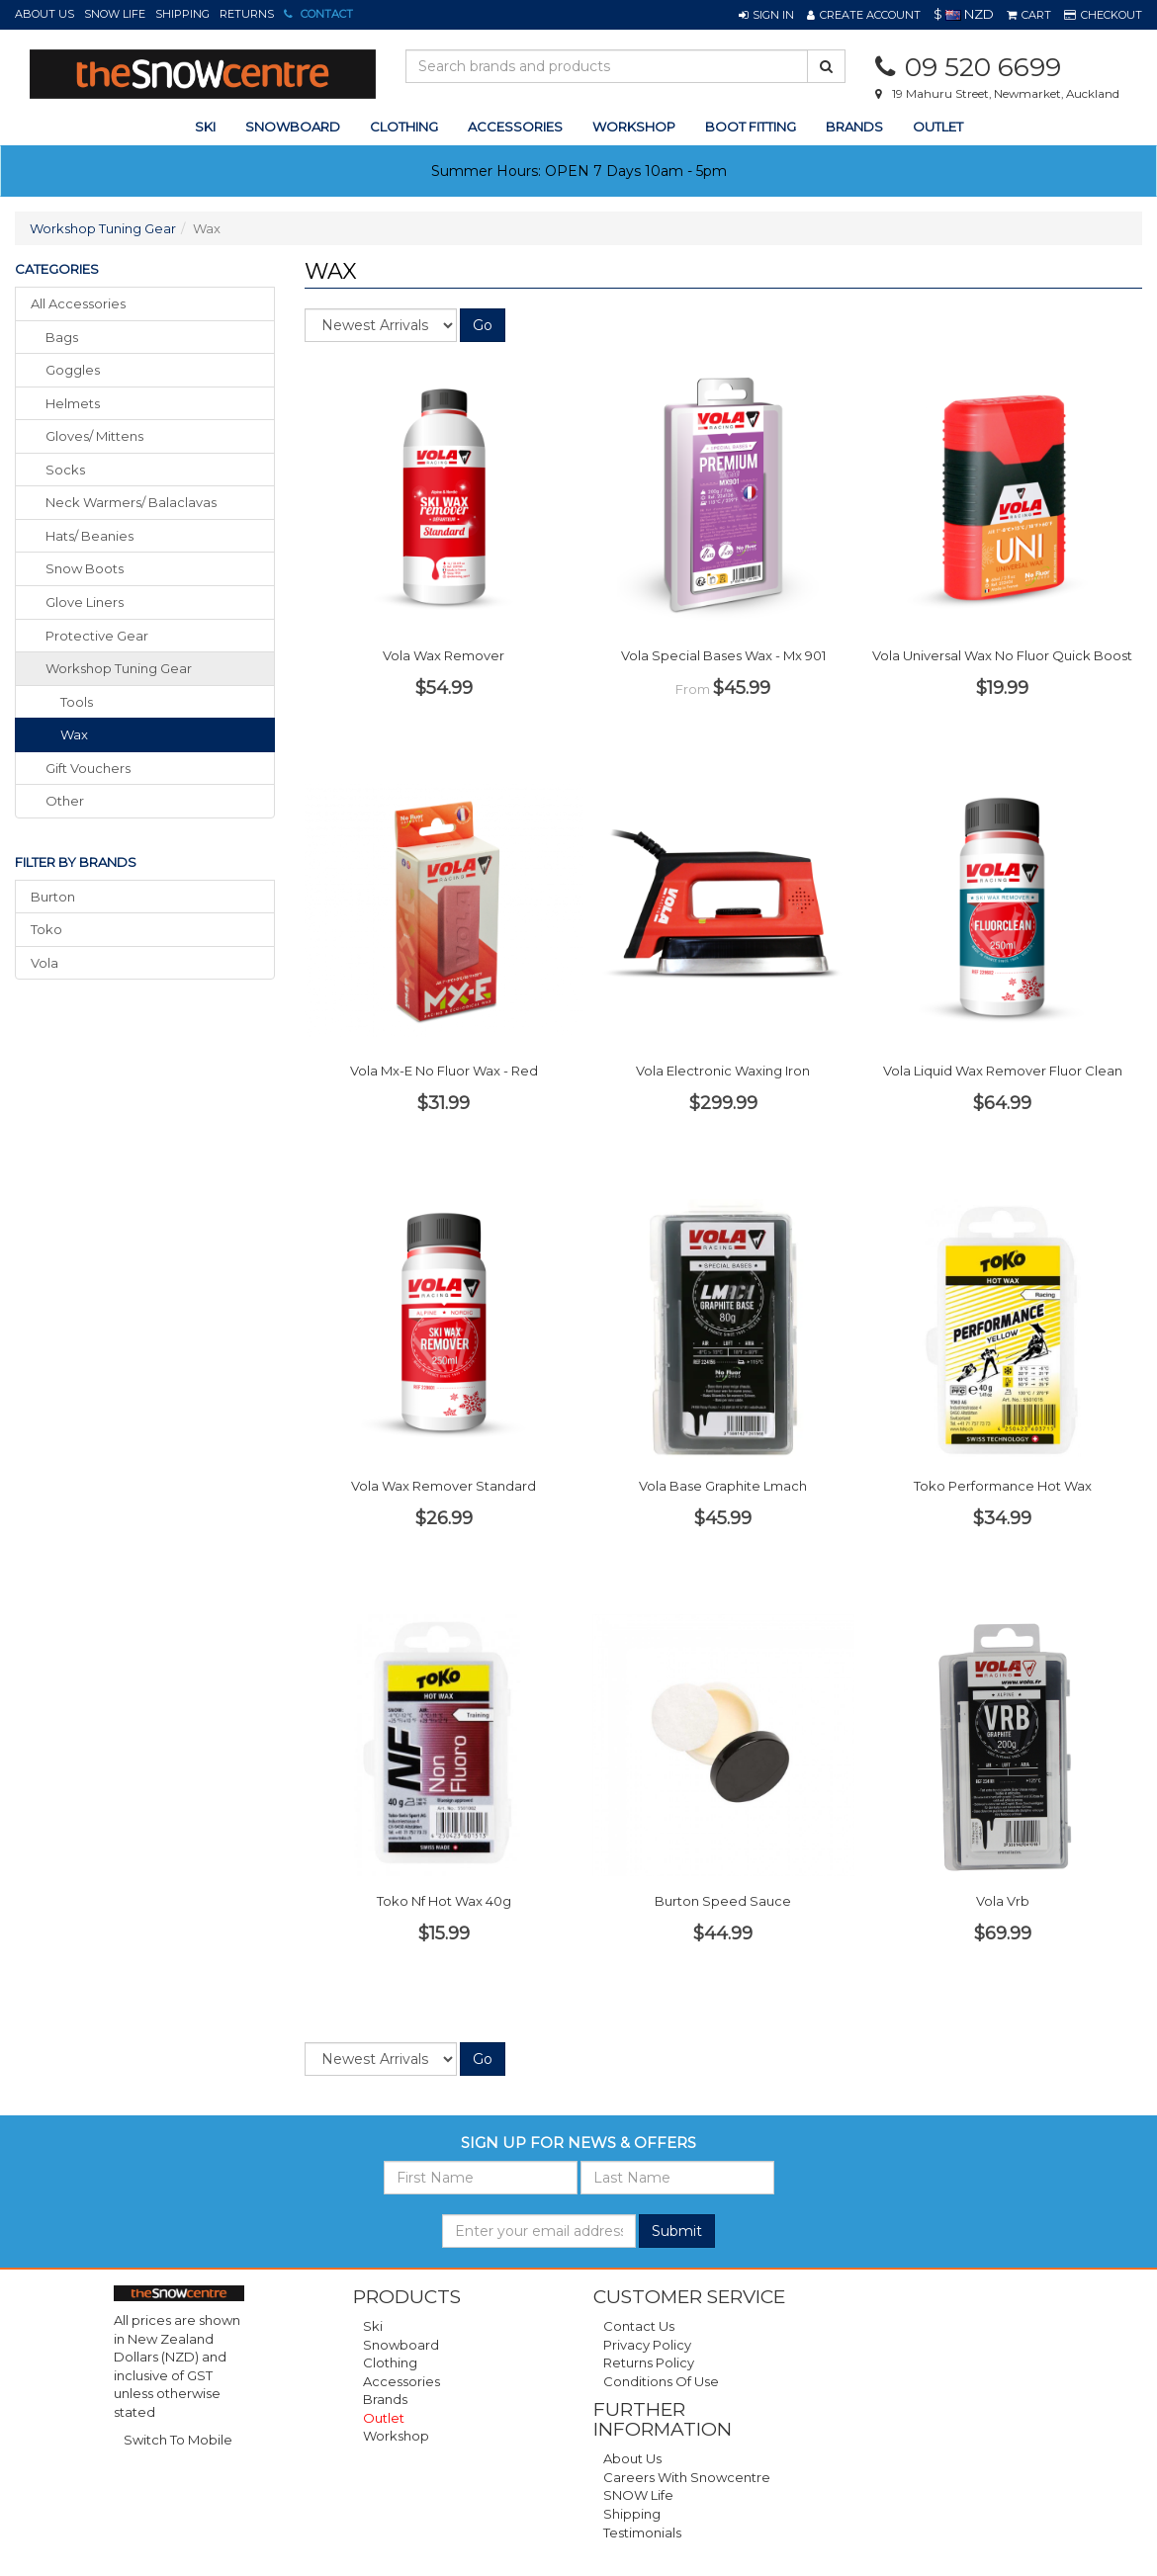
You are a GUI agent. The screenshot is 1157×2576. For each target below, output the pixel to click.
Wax (74, 734)
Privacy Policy (647, 2345)
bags (61, 337)
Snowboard (401, 2345)
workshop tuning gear (118, 668)
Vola (44, 963)
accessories (515, 126)
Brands (854, 126)
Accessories (401, 2381)
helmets (72, 403)
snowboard (292, 126)
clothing (404, 126)
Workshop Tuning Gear (103, 228)
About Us (44, 14)
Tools (76, 702)
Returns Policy (648, 2362)
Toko (46, 929)
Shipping (182, 14)
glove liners (84, 602)
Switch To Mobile (178, 2439)
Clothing (390, 2362)
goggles (72, 370)
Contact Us (638, 2326)
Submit (677, 2231)
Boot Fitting (750, 126)
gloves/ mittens (94, 436)
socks (65, 469)
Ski (373, 2326)
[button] (766, 15)
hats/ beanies (89, 536)
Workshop (633, 126)
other (64, 801)
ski (205, 126)
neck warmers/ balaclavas (131, 502)
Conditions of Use (661, 2381)
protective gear (96, 636)
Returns (247, 14)
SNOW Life (114, 14)
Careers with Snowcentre (686, 2477)
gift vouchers (88, 768)
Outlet (938, 126)
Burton (53, 896)
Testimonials (642, 2532)
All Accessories (78, 303)
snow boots (84, 568)
